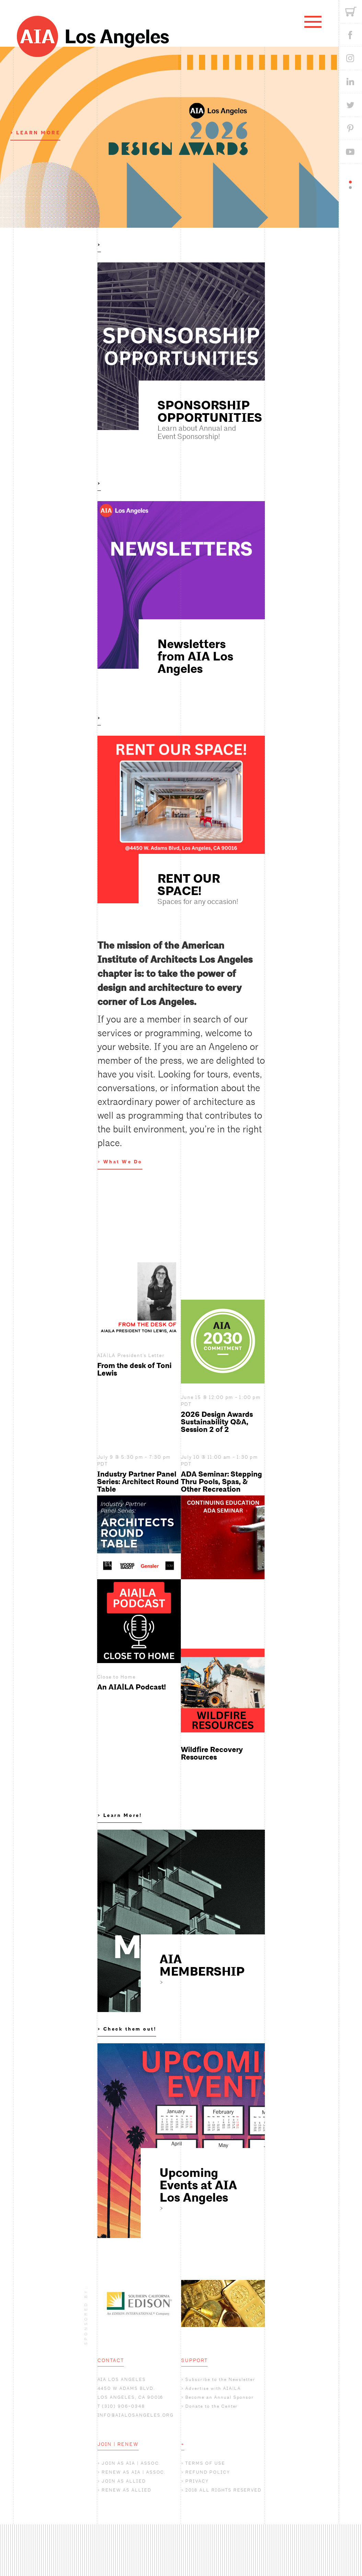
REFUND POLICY (207, 2472)
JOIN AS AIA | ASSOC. (131, 2463)
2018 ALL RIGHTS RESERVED (223, 2490)
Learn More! (122, 1815)
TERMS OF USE (205, 2463)
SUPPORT (194, 2360)
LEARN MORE (38, 132)
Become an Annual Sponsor (219, 2397)
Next (270, 2303)
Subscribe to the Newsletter (220, 2379)
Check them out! (129, 2029)
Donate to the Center (211, 2406)
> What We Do (119, 1162)
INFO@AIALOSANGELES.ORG (135, 2415)
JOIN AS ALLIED (123, 2481)
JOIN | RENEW (118, 2444)
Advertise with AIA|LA (213, 2388)
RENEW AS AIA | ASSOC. (134, 2472)
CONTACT (110, 2360)
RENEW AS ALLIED (126, 2490)
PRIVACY (197, 2481)
